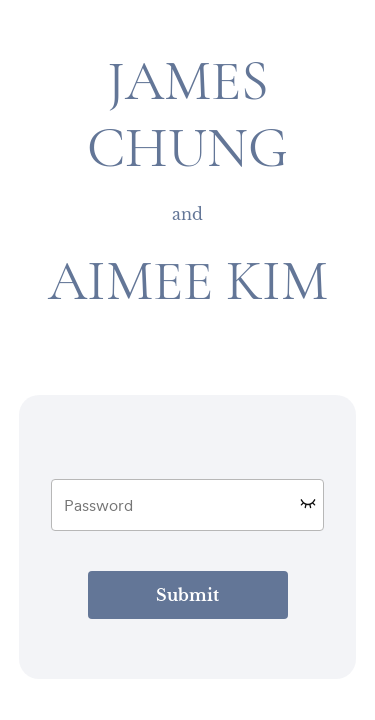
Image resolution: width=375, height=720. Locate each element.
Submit (187, 595)
